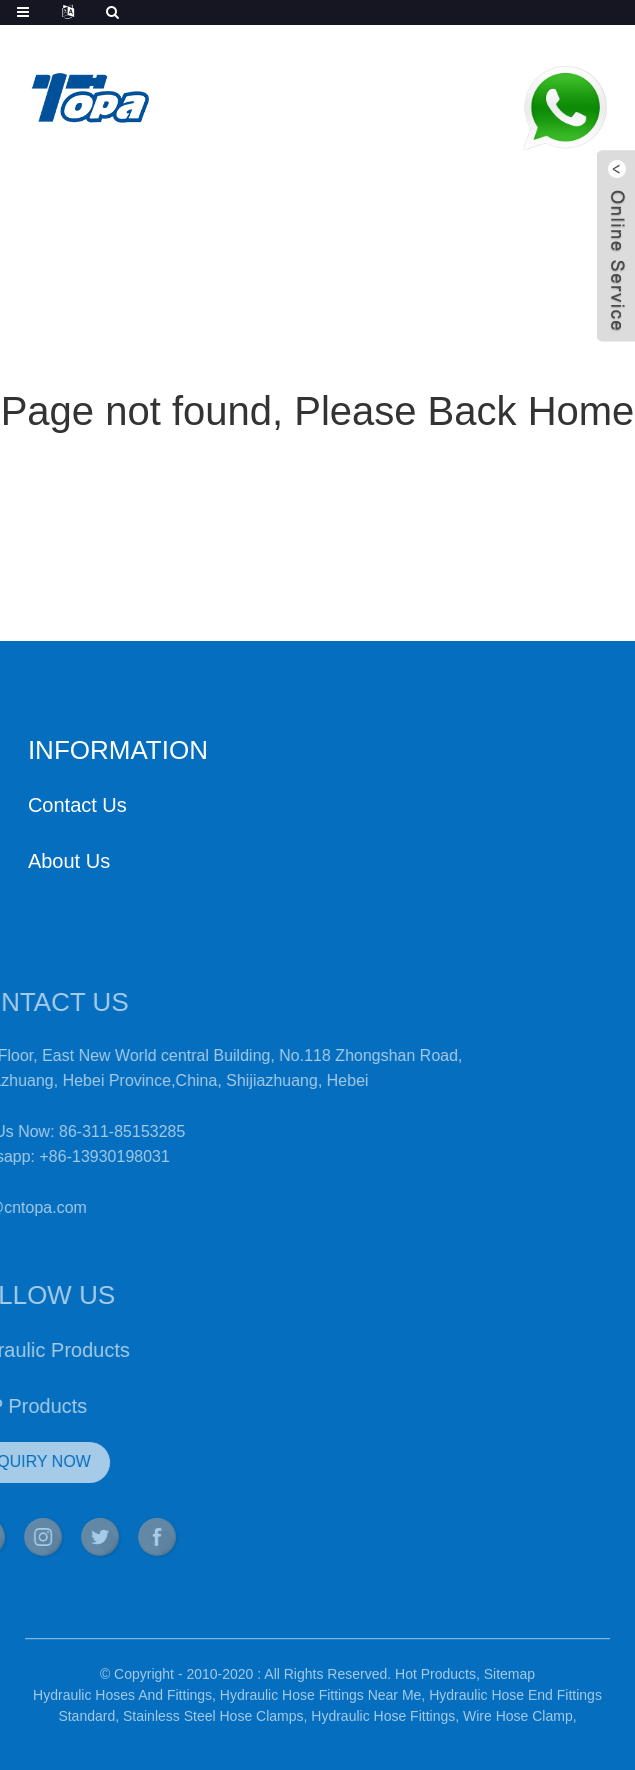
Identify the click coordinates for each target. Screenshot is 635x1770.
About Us (69, 861)
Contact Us (77, 805)
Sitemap (509, 1682)
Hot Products (435, 1682)
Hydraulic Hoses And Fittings (122, 1703)
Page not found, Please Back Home (318, 411)
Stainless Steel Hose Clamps (213, 1724)
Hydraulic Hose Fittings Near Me (321, 1703)
